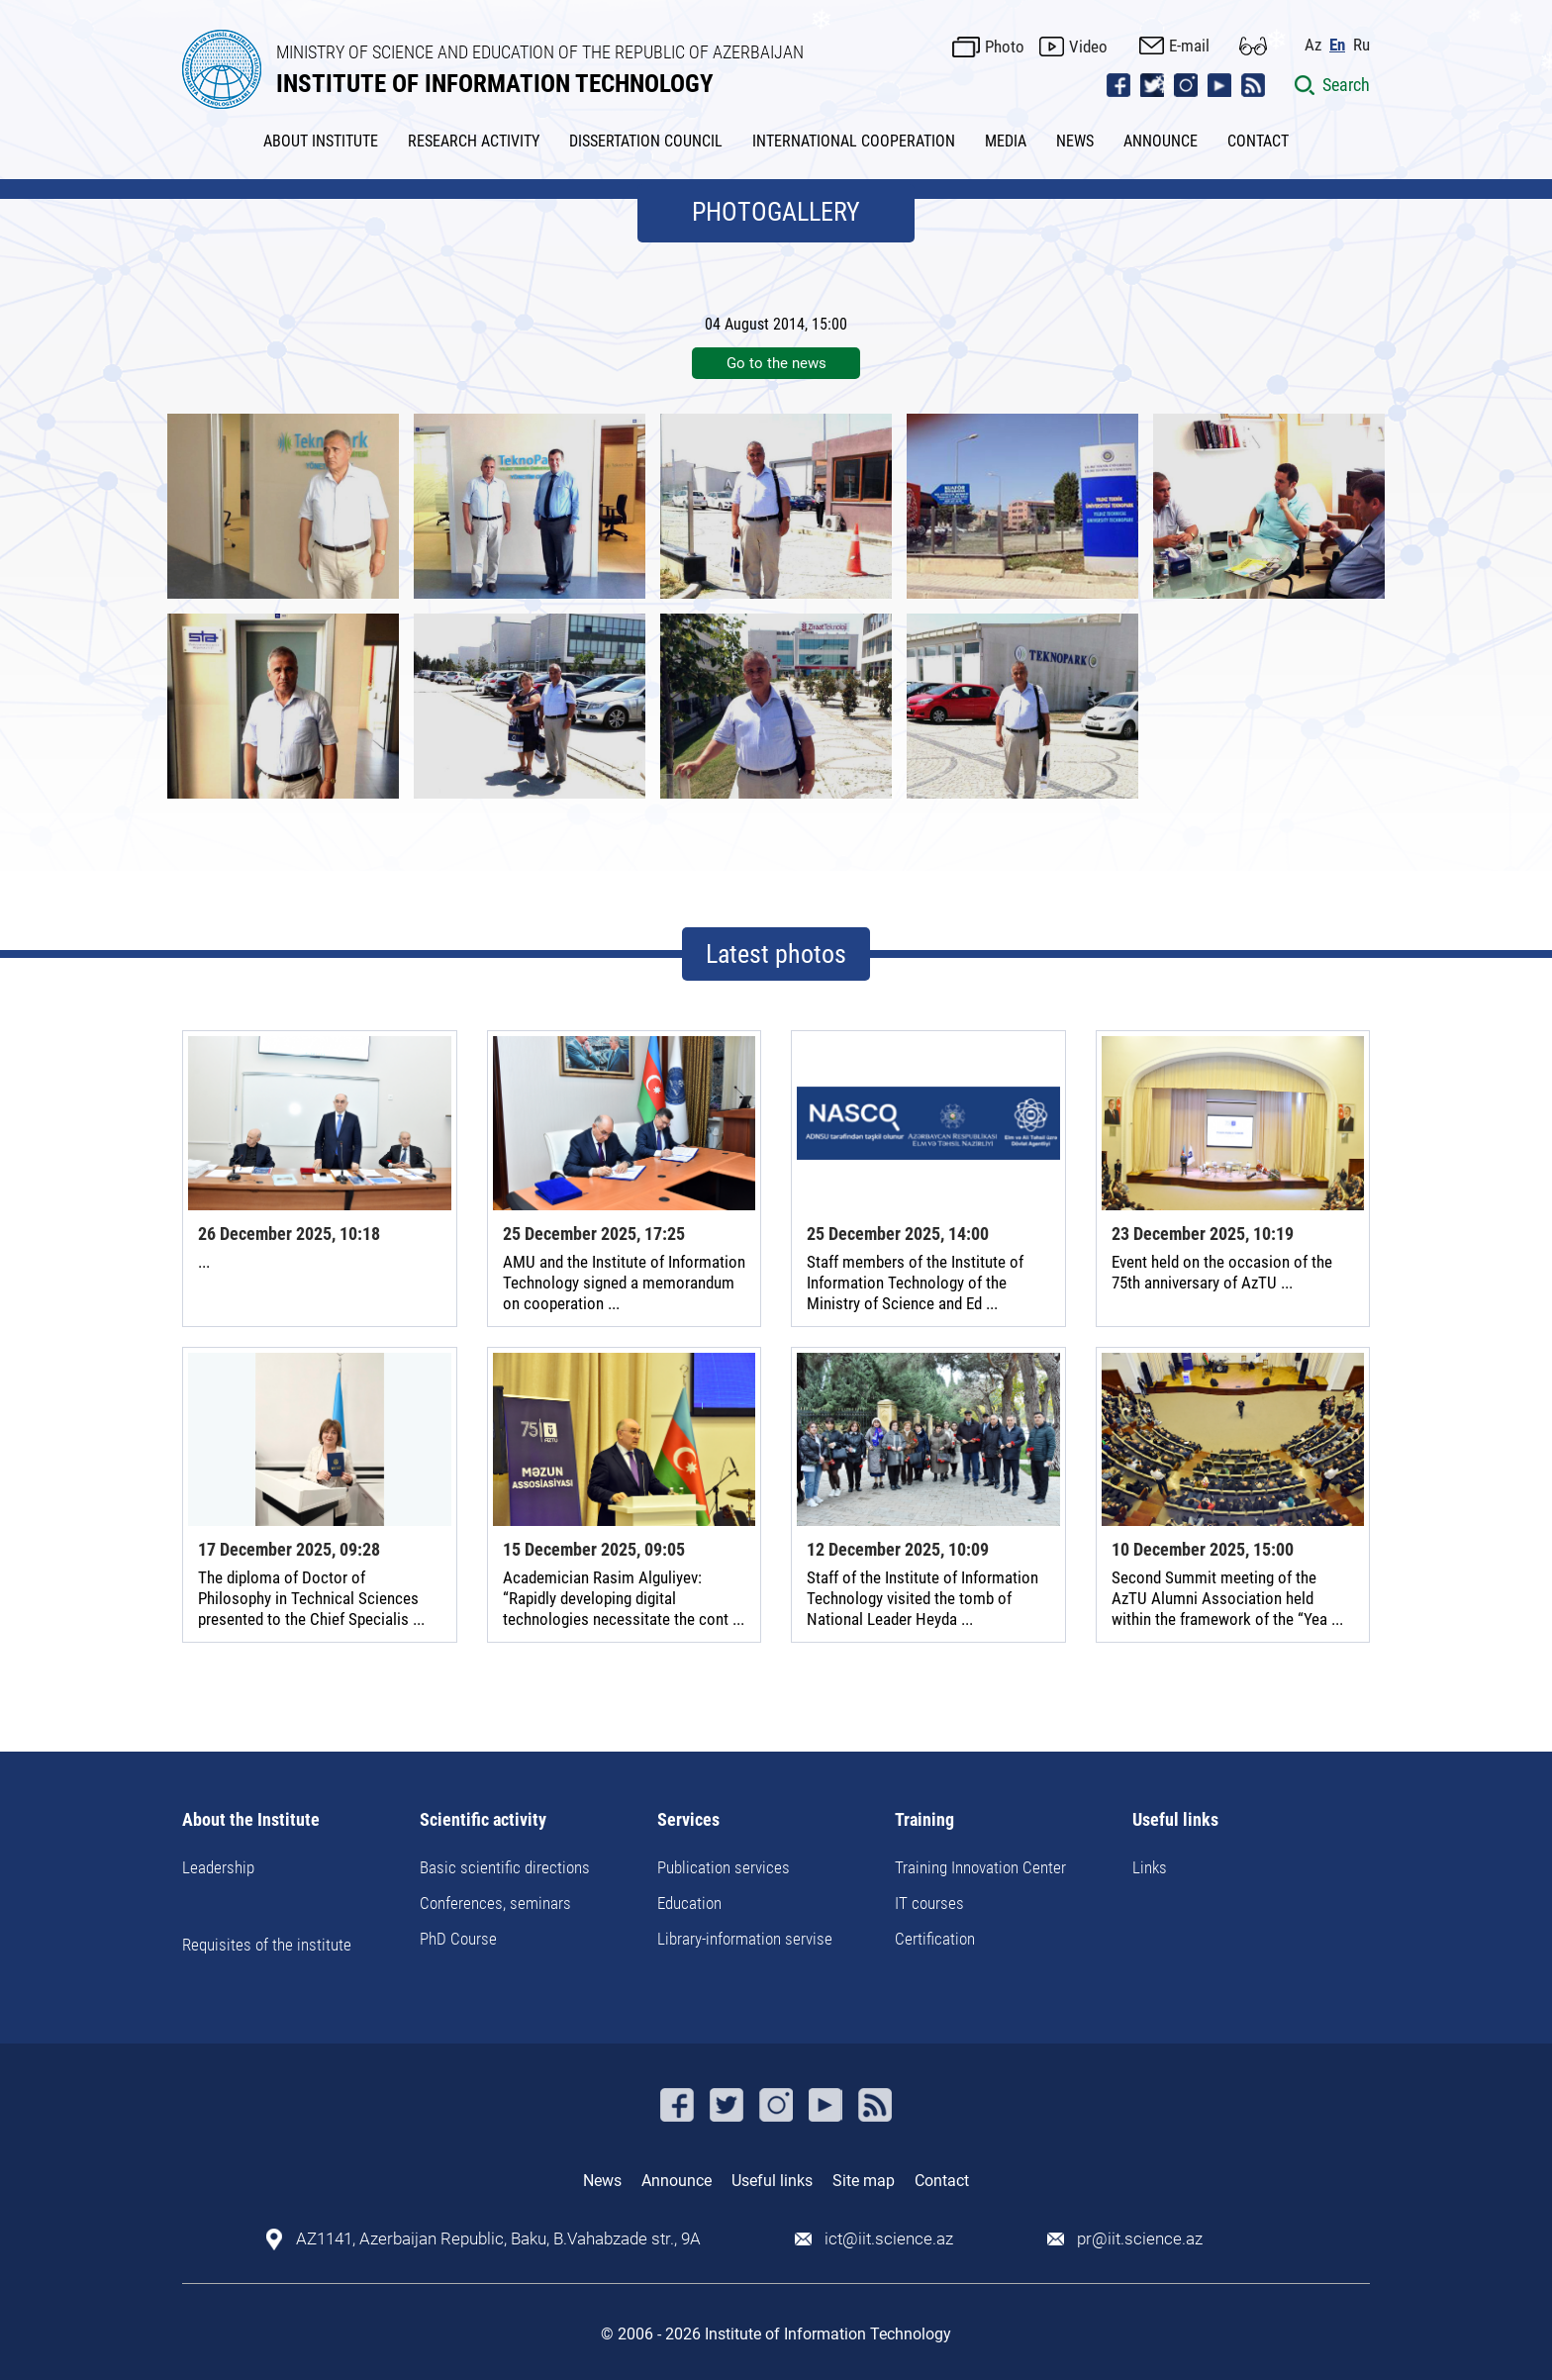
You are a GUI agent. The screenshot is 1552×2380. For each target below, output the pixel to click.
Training (924, 1820)
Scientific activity (483, 1820)
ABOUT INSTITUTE (320, 141)
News (602, 2180)
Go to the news (776, 363)
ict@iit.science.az (888, 2239)
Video (1088, 46)
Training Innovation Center (980, 1867)
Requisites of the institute (266, 1944)
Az (1313, 45)
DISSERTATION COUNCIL (646, 141)
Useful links (1175, 1820)
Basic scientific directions (505, 1867)
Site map (863, 2180)
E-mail (1189, 45)
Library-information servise (744, 1939)
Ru (1361, 45)
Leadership (218, 1867)
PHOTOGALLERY (776, 212)
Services (688, 1820)
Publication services (723, 1867)
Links (1149, 1867)
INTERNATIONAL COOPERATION (853, 141)
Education (689, 1903)
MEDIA (1005, 141)
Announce (676, 2180)
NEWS (1075, 141)
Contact (942, 2180)
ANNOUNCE (1160, 141)
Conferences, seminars (495, 1903)
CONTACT (1258, 141)
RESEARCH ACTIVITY (473, 141)
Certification (935, 1939)
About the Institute (251, 1820)
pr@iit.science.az (1140, 2239)
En (1337, 45)
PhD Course (458, 1939)
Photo (1004, 46)
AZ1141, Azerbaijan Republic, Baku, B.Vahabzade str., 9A (498, 2239)
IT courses (929, 1903)
